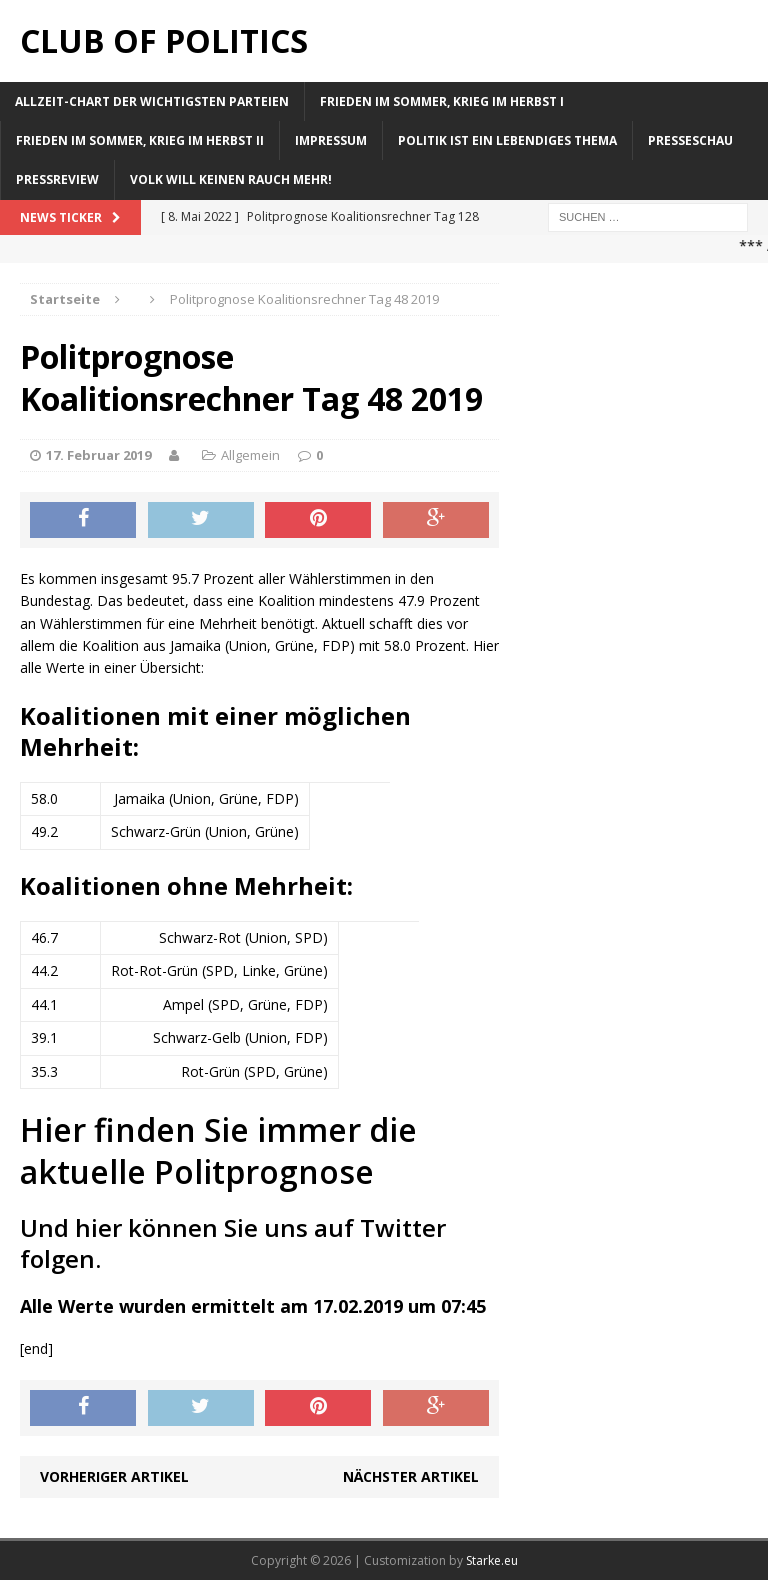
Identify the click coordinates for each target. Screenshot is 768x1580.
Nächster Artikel (411, 1476)
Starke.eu (492, 1560)
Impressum (331, 140)
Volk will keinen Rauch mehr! (231, 179)
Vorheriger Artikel (114, 1476)
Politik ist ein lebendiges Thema (507, 140)
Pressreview (57, 179)
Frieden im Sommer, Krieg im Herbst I (442, 101)
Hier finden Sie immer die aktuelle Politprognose (218, 1150)
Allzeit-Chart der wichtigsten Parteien (152, 101)
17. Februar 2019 (98, 455)
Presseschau (690, 140)
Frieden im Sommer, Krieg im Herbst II (140, 140)
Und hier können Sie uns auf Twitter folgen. (233, 1243)
